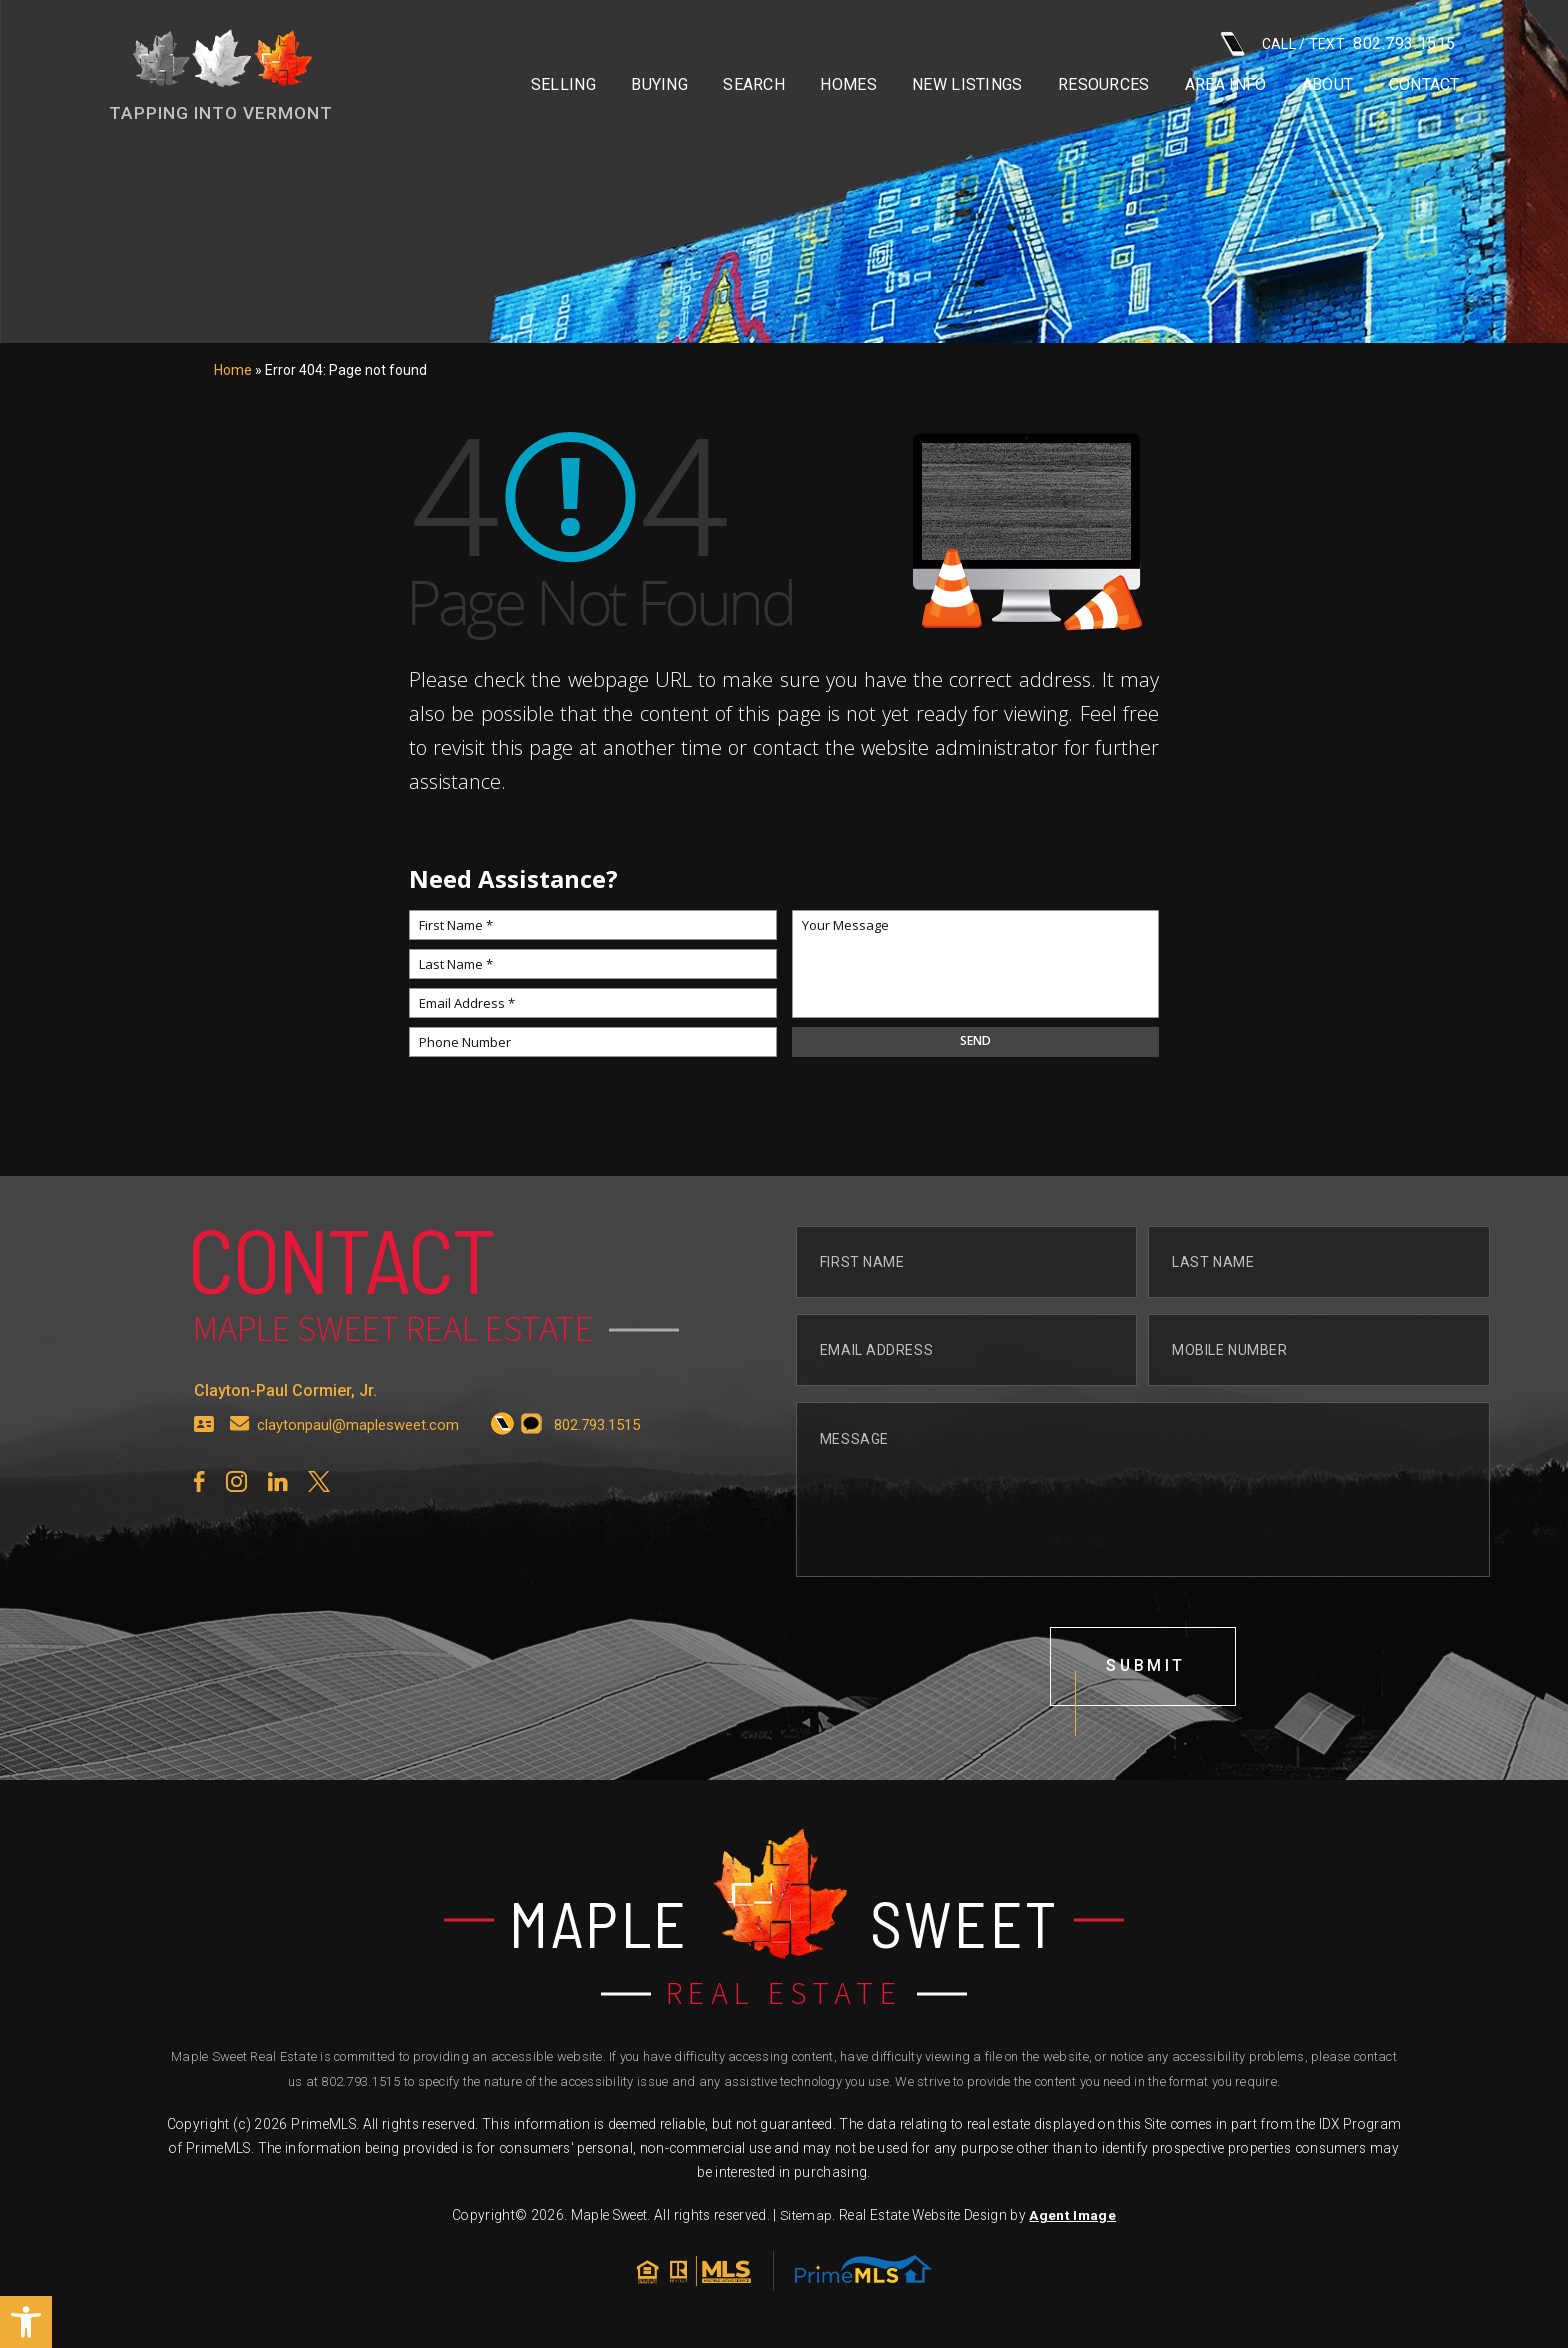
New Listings (967, 85)
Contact (1424, 85)
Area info (1226, 85)
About (1328, 85)
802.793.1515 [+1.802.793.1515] (360, 2082)
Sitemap (806, 2216)
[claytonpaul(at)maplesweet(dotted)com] (240, 1523)
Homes (848, 85)
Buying (659, 85)
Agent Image (1072, 2216)
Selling (563, 85)
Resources (1104, 85)
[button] (26, 2322)
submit (1146, 1764)
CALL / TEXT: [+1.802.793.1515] (1338, 43)
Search (754, 85)
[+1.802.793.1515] (502, 1523)
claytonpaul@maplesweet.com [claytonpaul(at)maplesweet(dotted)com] (358, 1522)
